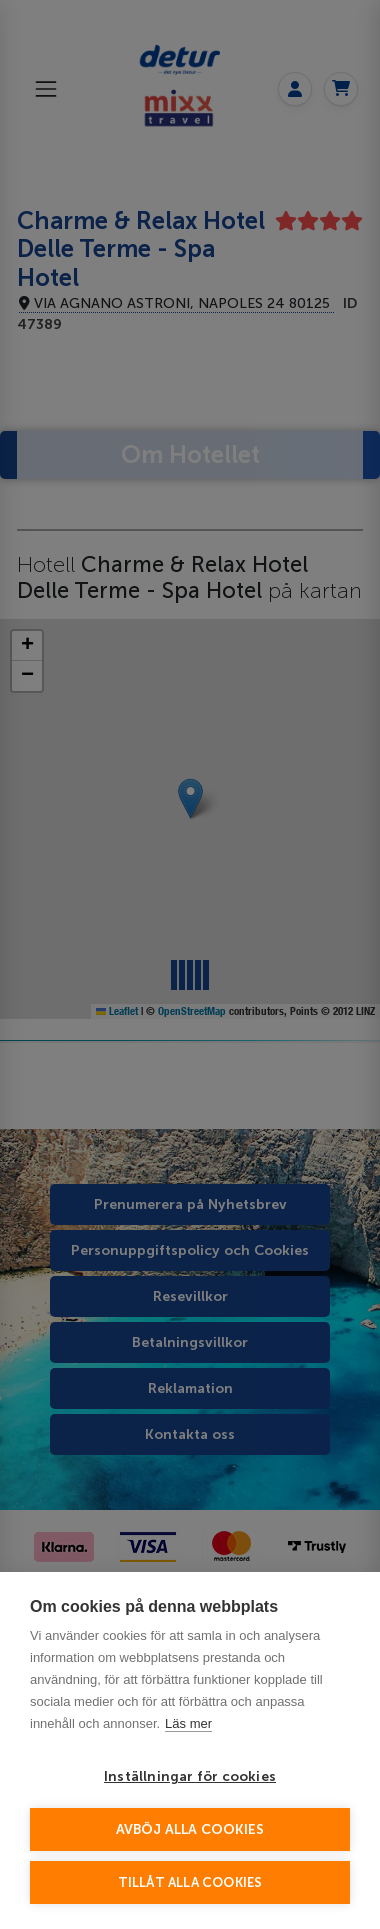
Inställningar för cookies (190, 1776)
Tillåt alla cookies (190, 1882)
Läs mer (188, 1723)
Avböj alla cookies (190, 1829)
